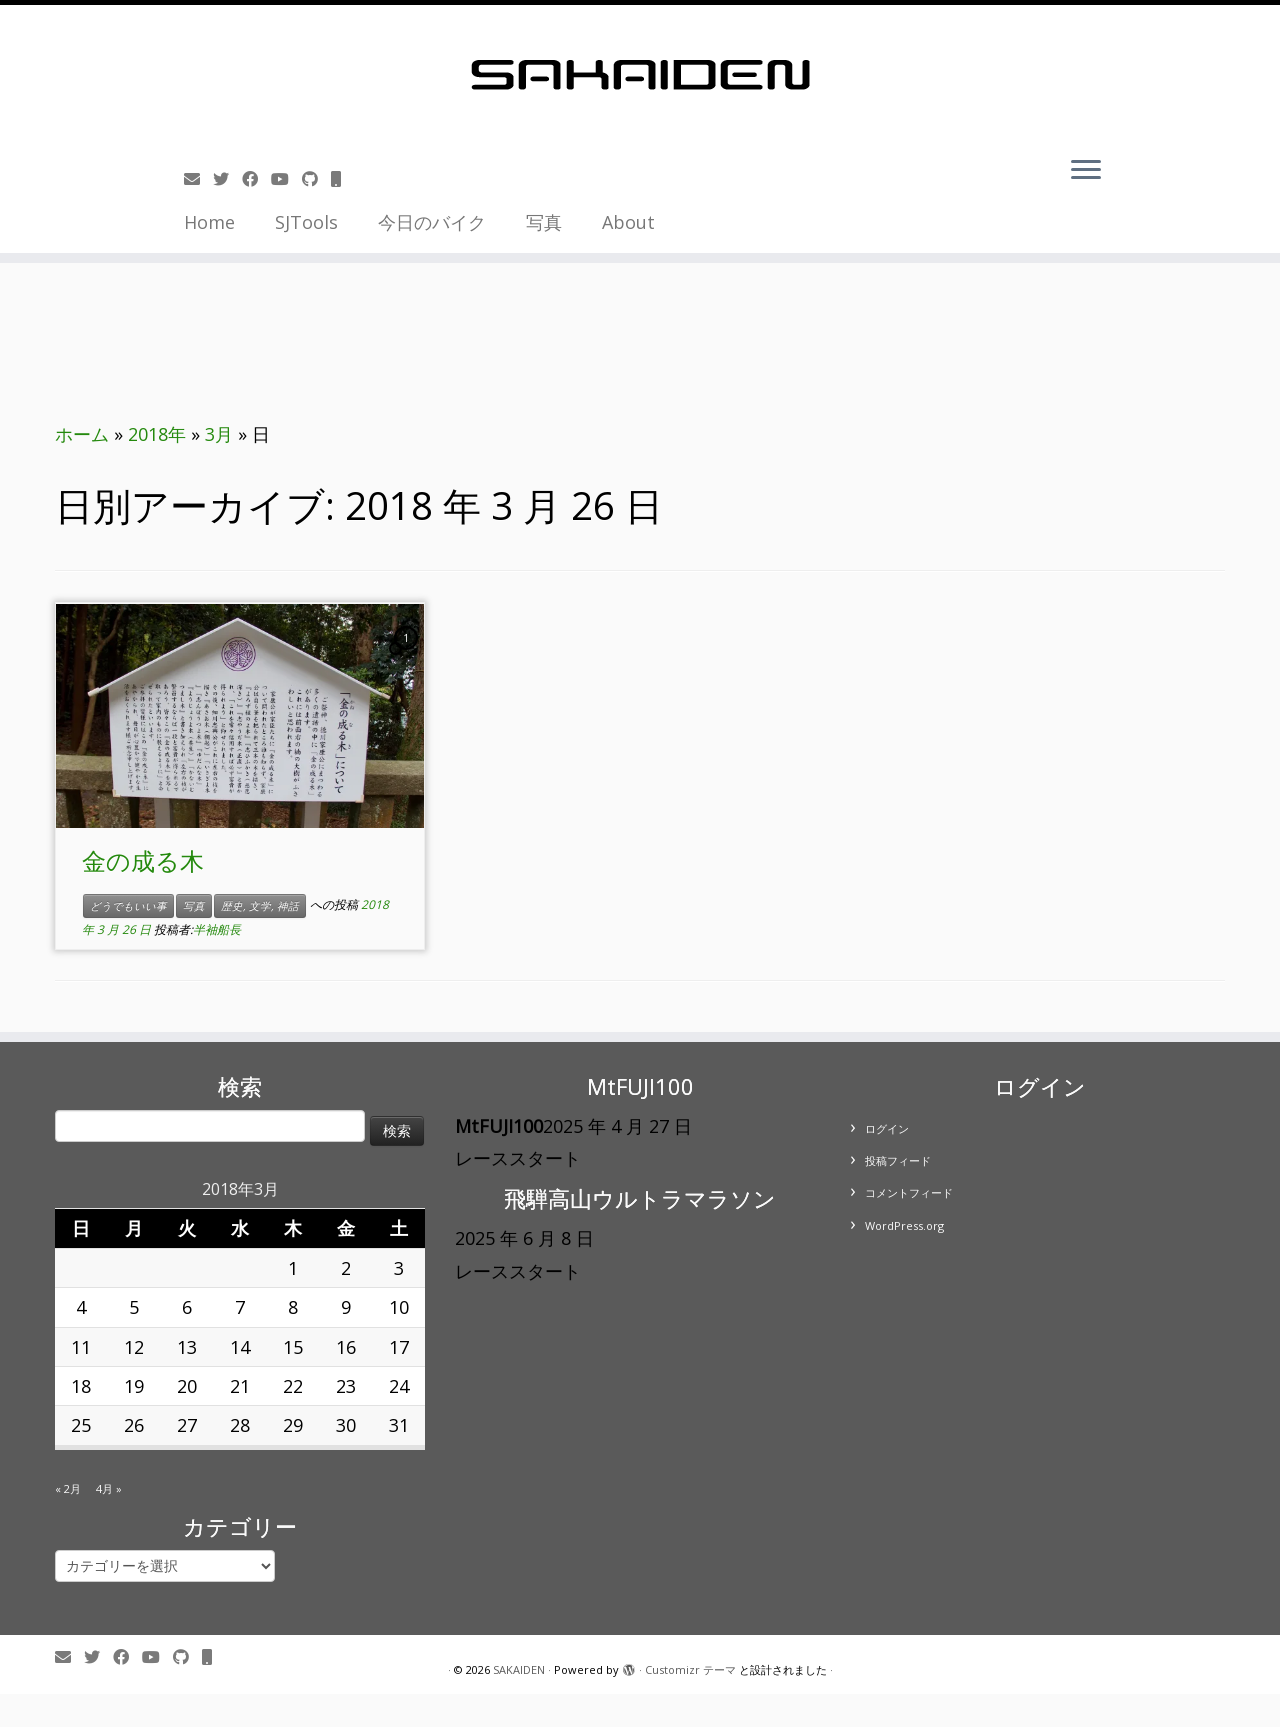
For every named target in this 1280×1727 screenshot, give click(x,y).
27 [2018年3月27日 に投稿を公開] (187, 1425)
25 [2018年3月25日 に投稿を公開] (81, 1425)
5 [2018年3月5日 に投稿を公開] (134, 1307)
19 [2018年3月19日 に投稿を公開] (134, 1386)
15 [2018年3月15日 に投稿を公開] (293, 1347)
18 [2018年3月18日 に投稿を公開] (81, 1386)
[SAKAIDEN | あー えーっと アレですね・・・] (640, 75)
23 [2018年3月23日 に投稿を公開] (346, 1386)
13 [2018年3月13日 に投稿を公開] (187, 1347)
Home (209, 222)
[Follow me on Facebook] (256, 179)
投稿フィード (898, 1160)
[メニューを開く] (1086, 171)
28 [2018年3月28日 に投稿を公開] (240, 1425)
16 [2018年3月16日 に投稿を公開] (346, 1347)
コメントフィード (909, 1192)
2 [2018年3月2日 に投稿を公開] (346, 1268)
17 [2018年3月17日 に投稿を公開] (399, 1347)
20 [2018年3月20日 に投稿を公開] (187, 1386)
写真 (544, 222)
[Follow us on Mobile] (342, 179)
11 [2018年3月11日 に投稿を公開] (81, 1347)
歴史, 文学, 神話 (260, 906)
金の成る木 (143, 860)
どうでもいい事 (128, 906)
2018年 (157, 434)
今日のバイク (432, 222)
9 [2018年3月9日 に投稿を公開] (346, 1307)
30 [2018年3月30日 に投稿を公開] (346, 1425)
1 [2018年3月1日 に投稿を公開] (293, 1268)
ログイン (887, 1128)
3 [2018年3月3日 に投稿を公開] (399, 1268)
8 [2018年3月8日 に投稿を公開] (293, 1307)
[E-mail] (198, 179)
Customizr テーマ (690, 1669)
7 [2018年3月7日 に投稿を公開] (240, 1307)
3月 (219, 434)
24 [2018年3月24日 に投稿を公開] (399, 1386)
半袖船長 (217, 929)
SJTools (306, 222)
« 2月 (68, 1488)
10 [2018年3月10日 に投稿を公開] (399, 1307)
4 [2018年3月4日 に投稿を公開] (81, 1307)
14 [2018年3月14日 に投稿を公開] (240, 1347)
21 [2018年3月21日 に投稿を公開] (240, 1386)
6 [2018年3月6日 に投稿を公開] (187, 1307)
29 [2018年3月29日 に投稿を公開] (293, 1425)
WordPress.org (904, 1225)
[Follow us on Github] (316, 179)
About (628, 222)
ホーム (82, 434)
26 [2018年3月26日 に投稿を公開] (134, 1425)
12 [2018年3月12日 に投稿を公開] (134, 1347)
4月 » (109, 1488)
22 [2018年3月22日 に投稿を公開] (293, 1386)
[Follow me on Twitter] (227, 179)
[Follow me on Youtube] (286, 179)
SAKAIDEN (519, 1669)
